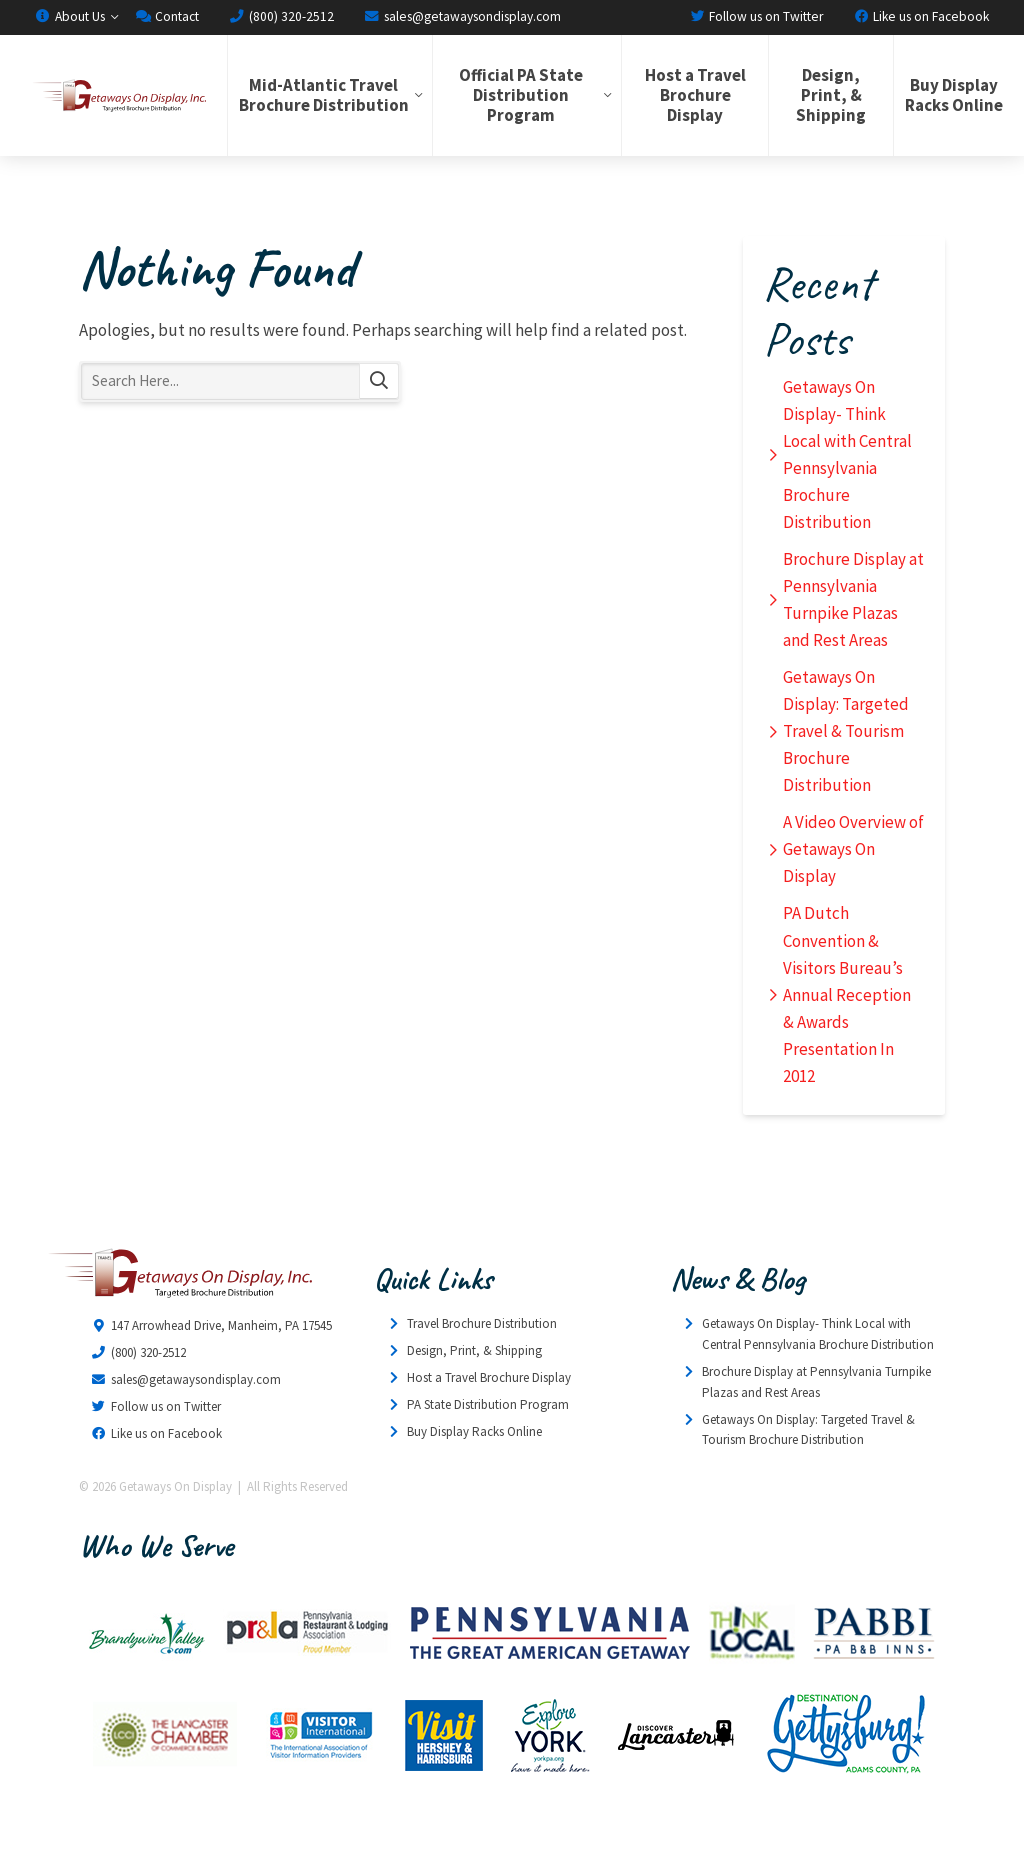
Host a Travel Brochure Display (695, 95)
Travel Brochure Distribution (482, 1323)
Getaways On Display (118, 95)
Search (379, 381)
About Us (70, 16)
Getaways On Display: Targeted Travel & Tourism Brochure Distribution (846, 731)
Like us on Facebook (921, 16)
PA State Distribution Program (488, 1404)
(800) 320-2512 (281, 16)
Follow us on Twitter (756, 16)
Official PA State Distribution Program (521, 95)
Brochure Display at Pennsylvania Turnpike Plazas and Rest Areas (853, 599)
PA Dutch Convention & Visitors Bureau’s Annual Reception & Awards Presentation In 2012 (847, 994)
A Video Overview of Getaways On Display (853, 849)
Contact (167, 16)
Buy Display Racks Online (954, 95)
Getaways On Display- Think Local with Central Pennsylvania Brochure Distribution (847, 454)
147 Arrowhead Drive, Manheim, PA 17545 (221, 1325)
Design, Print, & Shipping (831, 95)
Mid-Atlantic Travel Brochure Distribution (324, 95)
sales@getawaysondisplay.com (462, 16)
